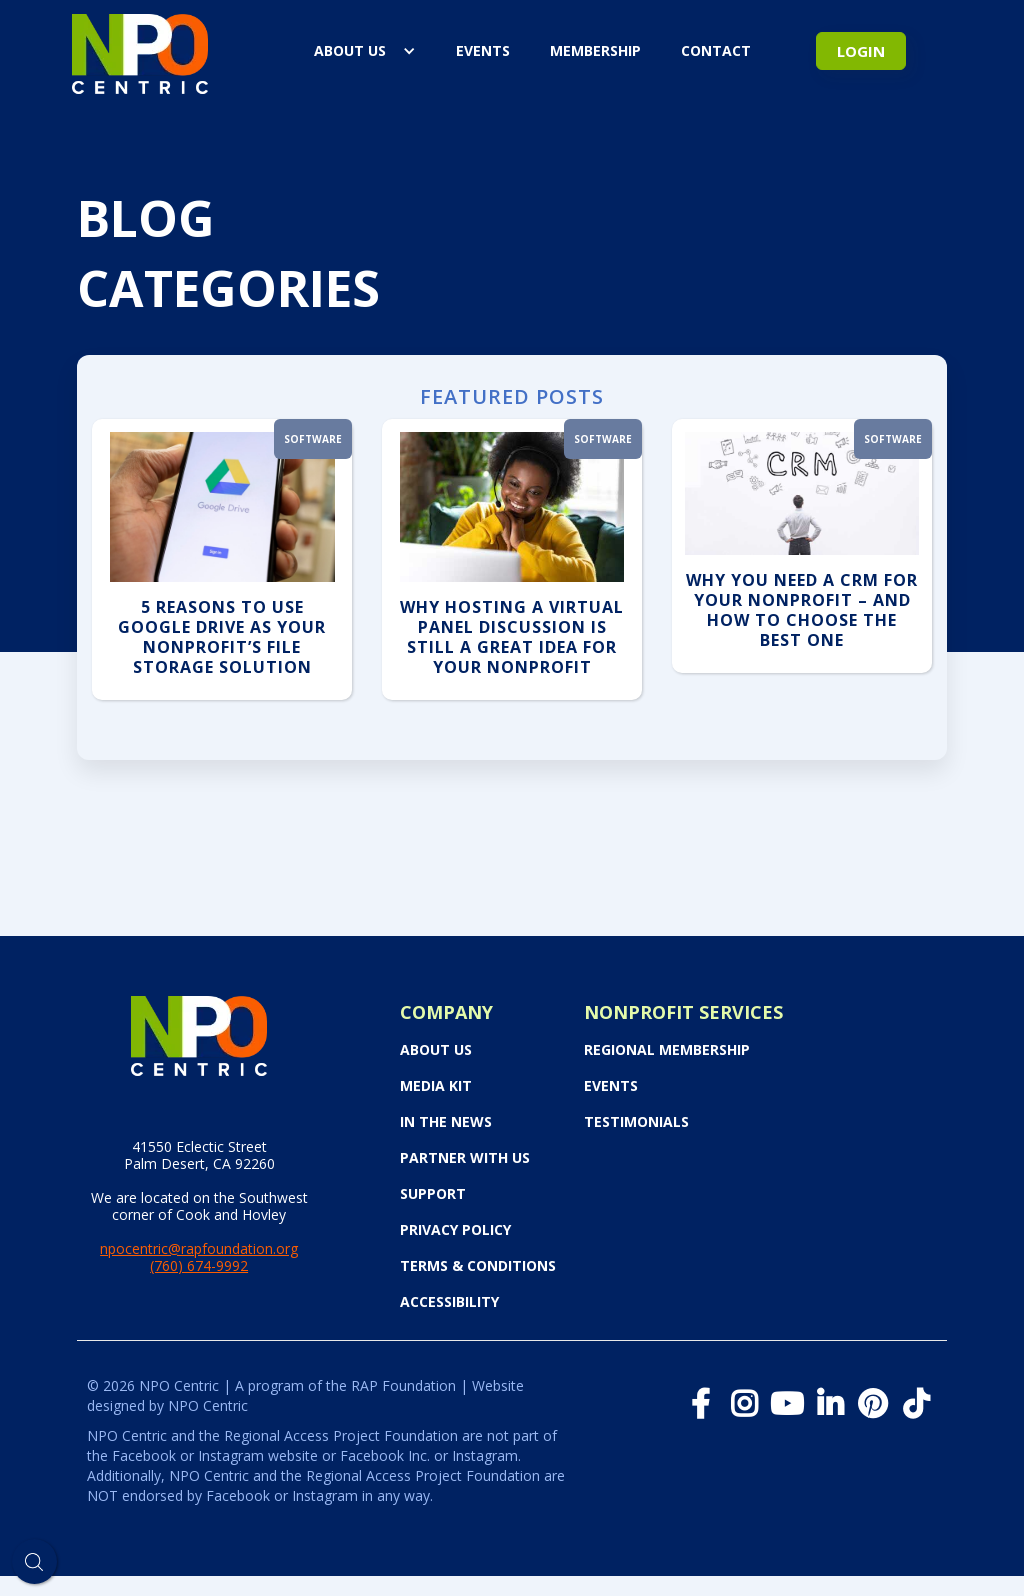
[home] (140, 50)
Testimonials (636, 1122)
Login (861, 51)
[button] (365, 51)
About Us (350, 50)
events (483, 50)
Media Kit (436, 1086)
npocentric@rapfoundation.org (199, 1248)
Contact (716, 50)
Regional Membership (667, 1050)
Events (611, 1086)
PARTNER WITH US (465, 1158)
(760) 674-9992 (199, 1265)
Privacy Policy (455, 1230)
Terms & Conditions (478, 1266)
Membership (595, 50)
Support (433, 1194)
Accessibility (449, 1302)
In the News (446, 1122)
